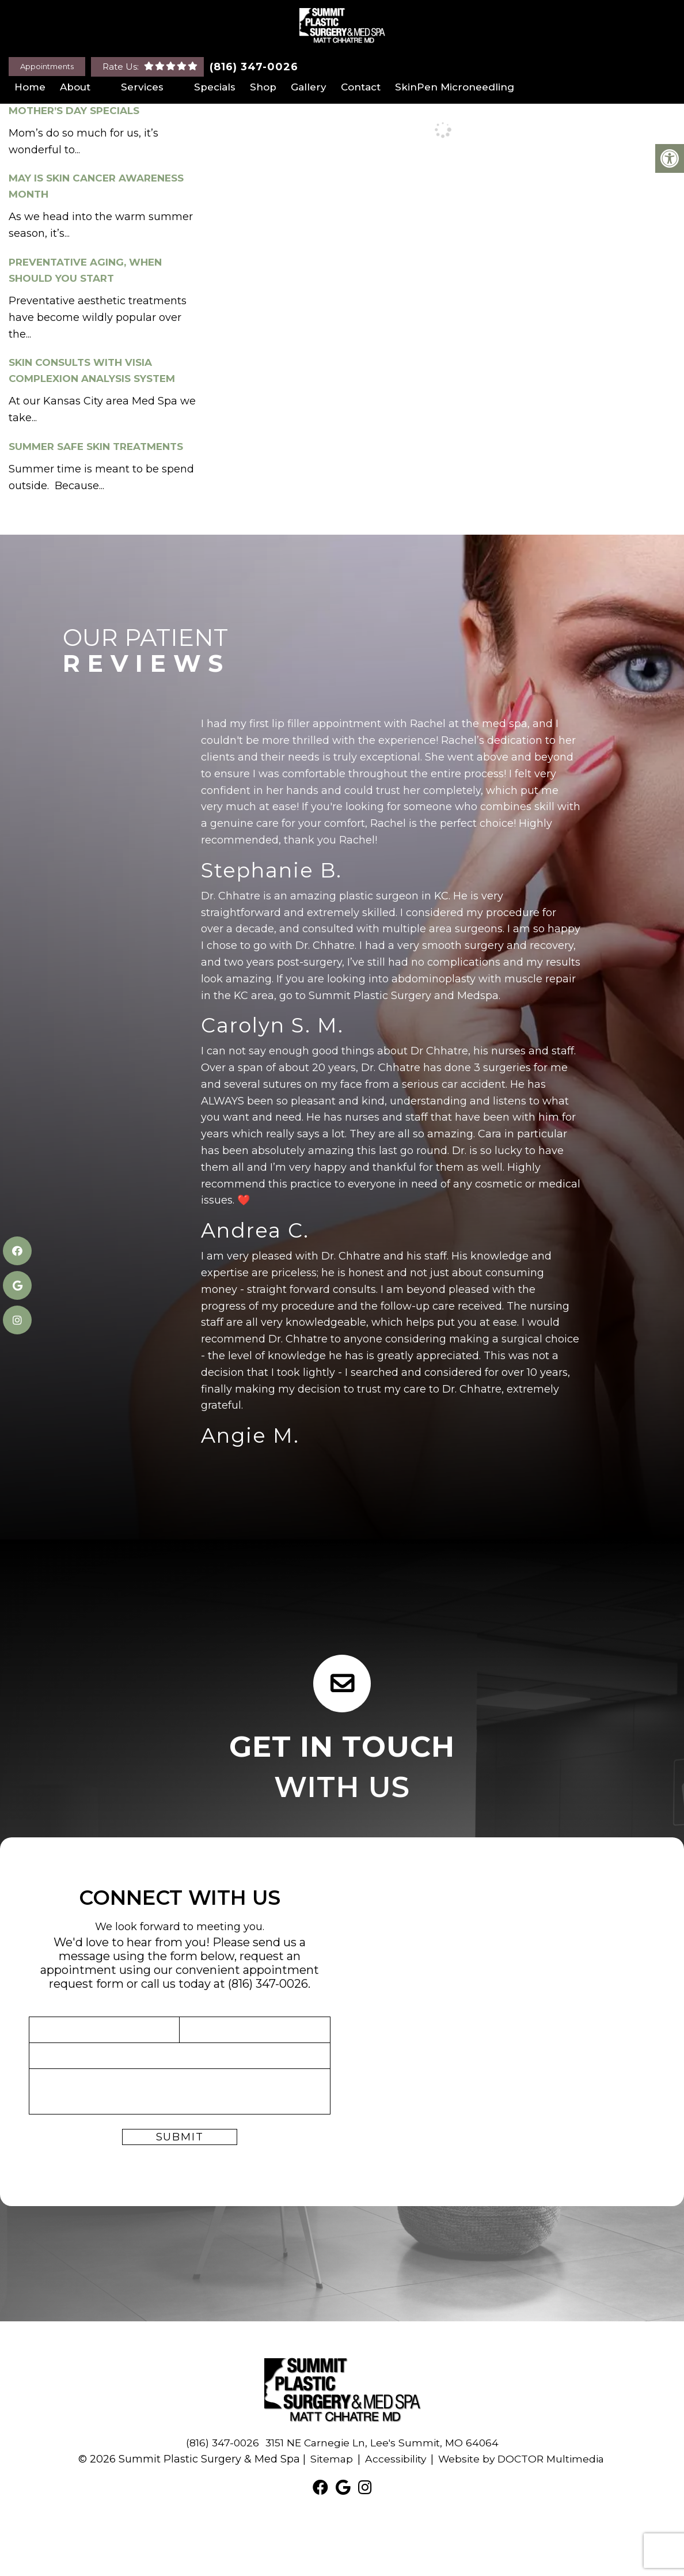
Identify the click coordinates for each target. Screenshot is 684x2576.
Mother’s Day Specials (74, 110)
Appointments (47, 66)
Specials (214, 87)
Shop (263, 87)
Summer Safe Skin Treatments (96, 446)
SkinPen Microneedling (454, 87)
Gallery (308, 87)
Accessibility (393, 2459)
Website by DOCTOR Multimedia (523, 2459)
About (75, 87)
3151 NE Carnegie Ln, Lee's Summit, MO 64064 (383, 2443)
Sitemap (327, 2459)
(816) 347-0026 (254, 67)
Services (142, 87)
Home (29, 87)
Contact (361, 87)
